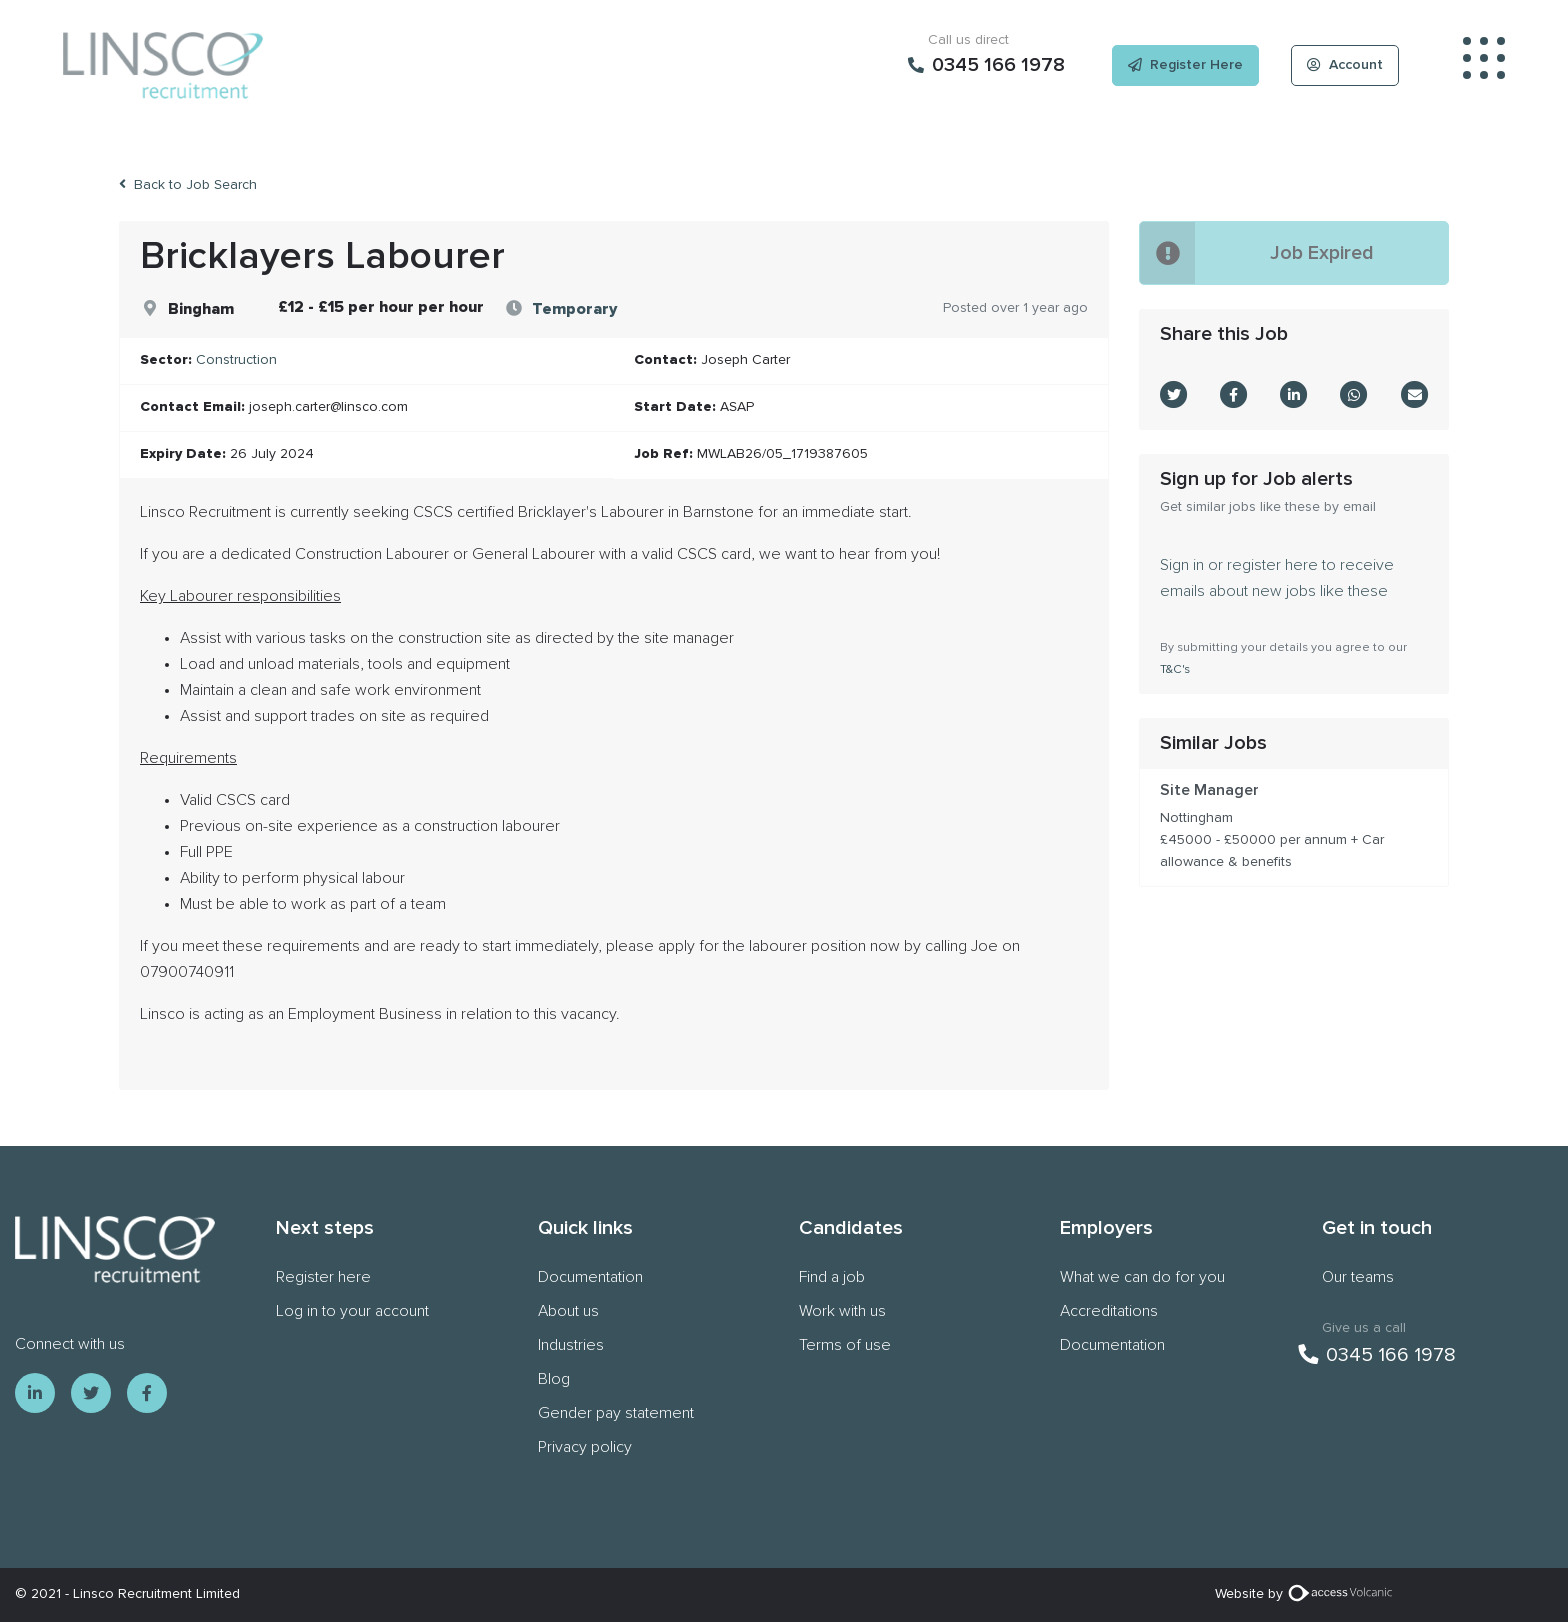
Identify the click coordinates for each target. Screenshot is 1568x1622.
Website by (1307, 1593)
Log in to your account (352, 1311)
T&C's (1175, 669)
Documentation (590, 1277)
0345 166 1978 (1377, 1355)
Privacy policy (585, 1447)
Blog (554, 1379)
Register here (323, 1277)
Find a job (832, 1277)
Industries (571, 1345)
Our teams (1358, 1277)
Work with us (842, 1311)
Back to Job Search (188, 184)
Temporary (574, 309)
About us (568, 1311)
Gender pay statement (616, 1413)
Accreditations (1109, 1311)
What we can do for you (1142, 1277)
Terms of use (845, 1345)
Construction (236, 360)
